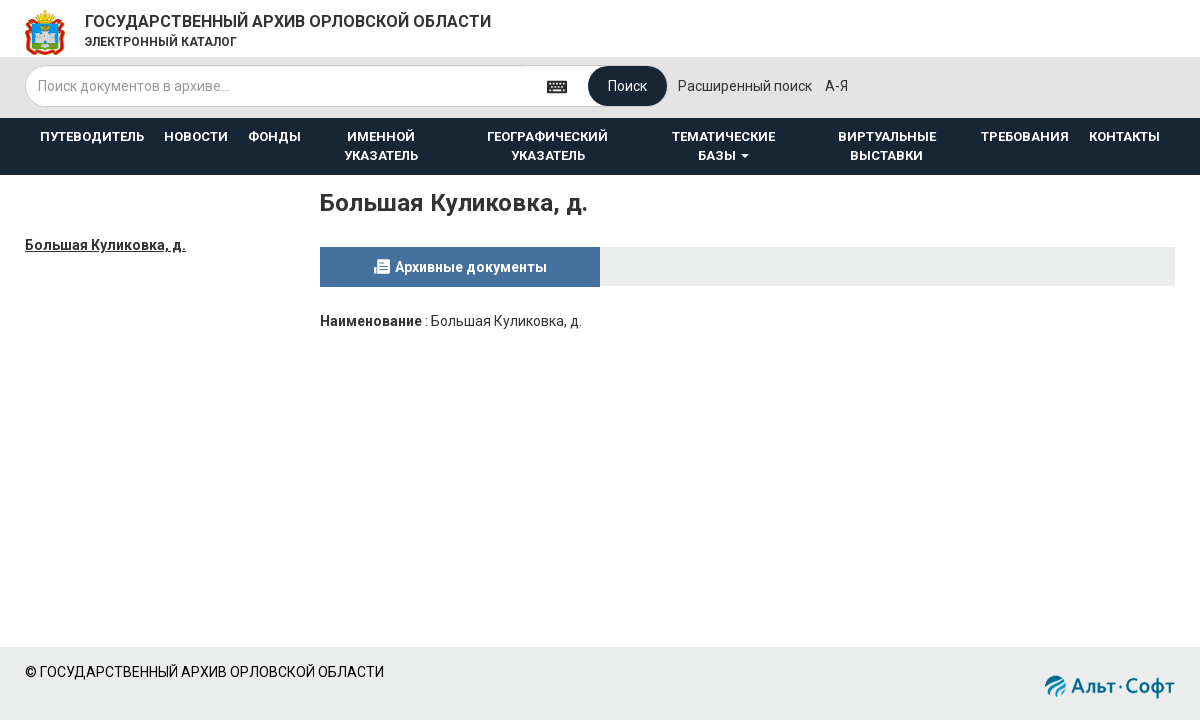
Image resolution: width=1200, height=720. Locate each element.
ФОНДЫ (274, 136)
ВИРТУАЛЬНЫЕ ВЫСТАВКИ (887, 146)
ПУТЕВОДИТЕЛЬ (92, 136)
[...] (276, 86)
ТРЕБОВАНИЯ (1025, 136)
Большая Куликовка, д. (105, 245)
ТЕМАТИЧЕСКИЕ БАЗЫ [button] (723, 146)
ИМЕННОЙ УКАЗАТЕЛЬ (381, 146)
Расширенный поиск (745, 86)
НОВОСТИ (196, 136)
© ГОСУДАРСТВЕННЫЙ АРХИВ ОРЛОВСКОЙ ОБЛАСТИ (204, 672)
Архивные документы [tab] (471, 267)
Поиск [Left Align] (627, 86)
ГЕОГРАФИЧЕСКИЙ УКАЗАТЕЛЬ (547, 146)
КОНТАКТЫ (1124, 136)
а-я (836, 86)
